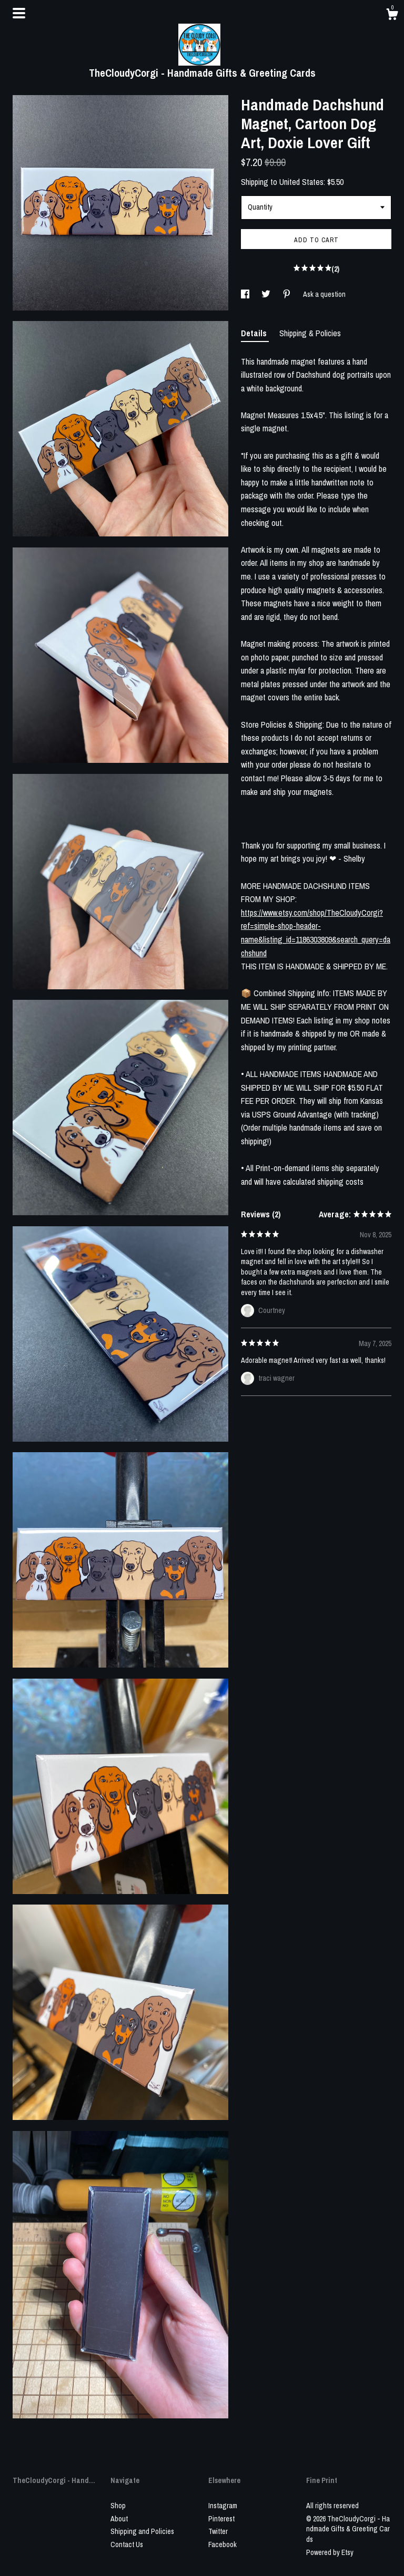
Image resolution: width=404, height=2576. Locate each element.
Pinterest (221, 2518)
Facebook (222, 2544)
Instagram (222, 2505)
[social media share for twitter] (266, 294)
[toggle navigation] (19, 13)
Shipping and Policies (142, 2531)
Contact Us (126, 2544)
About (119, 2518)
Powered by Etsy (330, 2552)
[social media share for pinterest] (287, 294)
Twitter (218, 2531)
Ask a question (324, 294)
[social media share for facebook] (246, 294)
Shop (118, 2505)
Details (255, 333)
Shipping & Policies (310, 333)
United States (301, 182)
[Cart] (392, 16)
